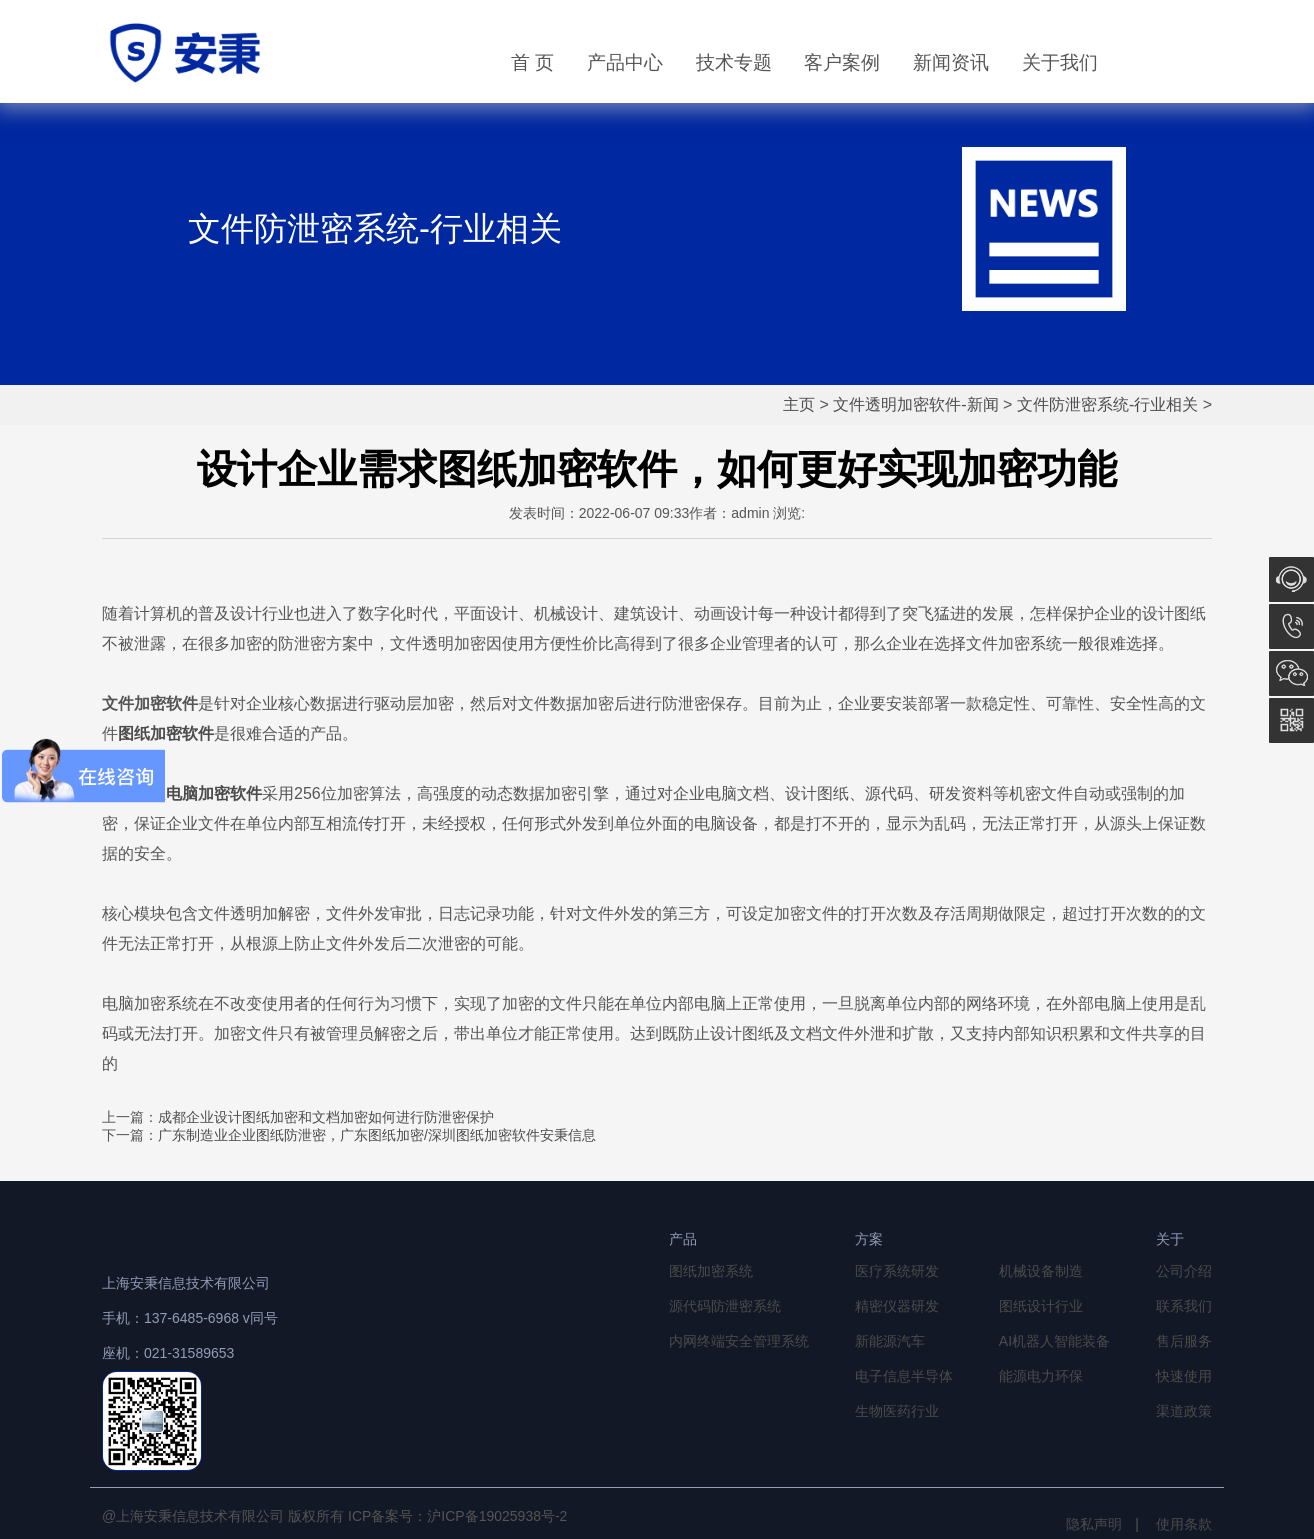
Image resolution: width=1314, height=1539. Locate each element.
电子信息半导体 (904, 1376)
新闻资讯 (951, 62)
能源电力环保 (1041, 1376)
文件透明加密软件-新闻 (915, 404)
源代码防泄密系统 (725, 1306)
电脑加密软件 (214, 793)
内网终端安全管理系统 (739, 1341)
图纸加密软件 (166, 733)
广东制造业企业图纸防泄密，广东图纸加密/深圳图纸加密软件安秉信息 (377, 1135)
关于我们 (1060, 62)
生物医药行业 (897, 1411)
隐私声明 (1094, 1524)
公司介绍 (1184, 1271)
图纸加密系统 (711, 1271)
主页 (799, 404)
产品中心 (625, 62)
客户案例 (842, 62)
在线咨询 (1291, 579)
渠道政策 (1184, 1411)
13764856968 (1291, 626)
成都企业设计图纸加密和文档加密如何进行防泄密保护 (326, 1117)
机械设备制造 (1041, 1271)
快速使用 (1184, 1376)
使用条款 (1184, 1524)
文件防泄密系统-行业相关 (1107, 404)
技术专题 (734, 62)
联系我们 (1184, 1306)
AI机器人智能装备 (1054, 1341)
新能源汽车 (890, 1341)
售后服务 (1184, 1341)
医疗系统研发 (897, 1271)
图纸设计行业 (1041, 1306)
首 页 (532, 62)
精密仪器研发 (897, 1306)
